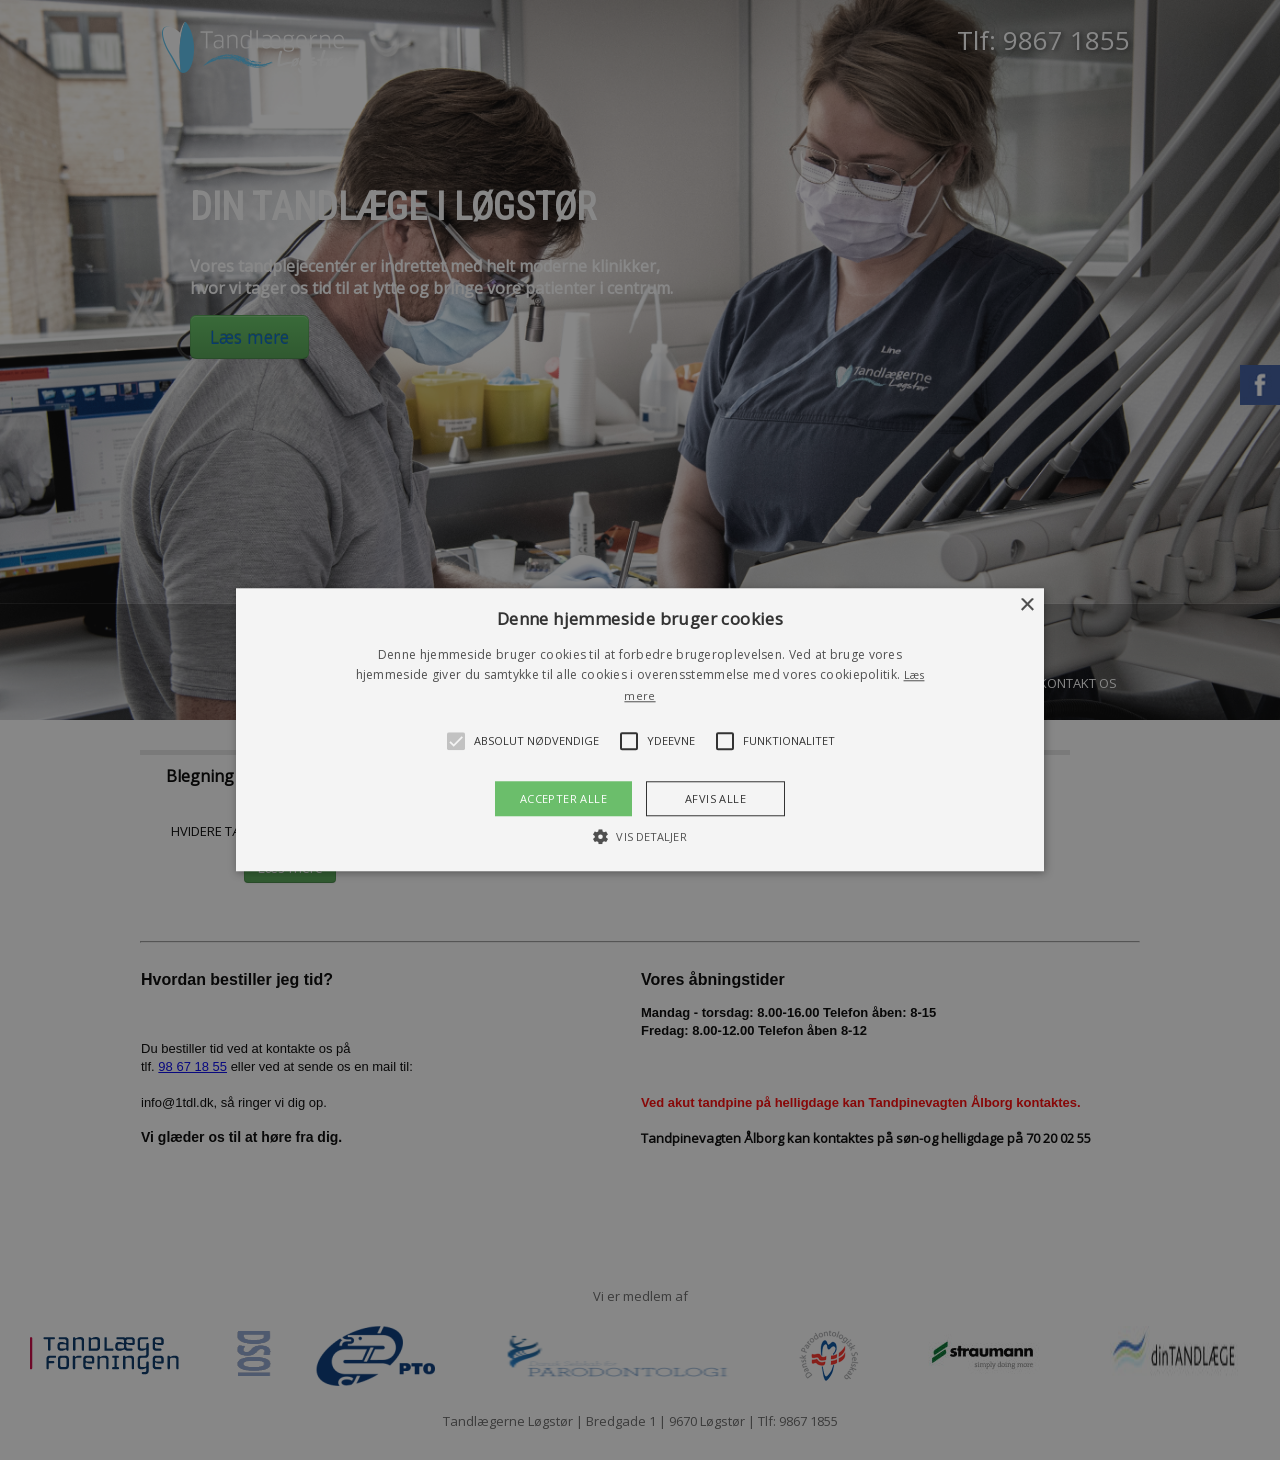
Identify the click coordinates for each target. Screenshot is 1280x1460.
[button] (640, 729)
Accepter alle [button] (563, 799)
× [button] (1026, 605)
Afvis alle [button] (715, 799)
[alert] (640, 730)
